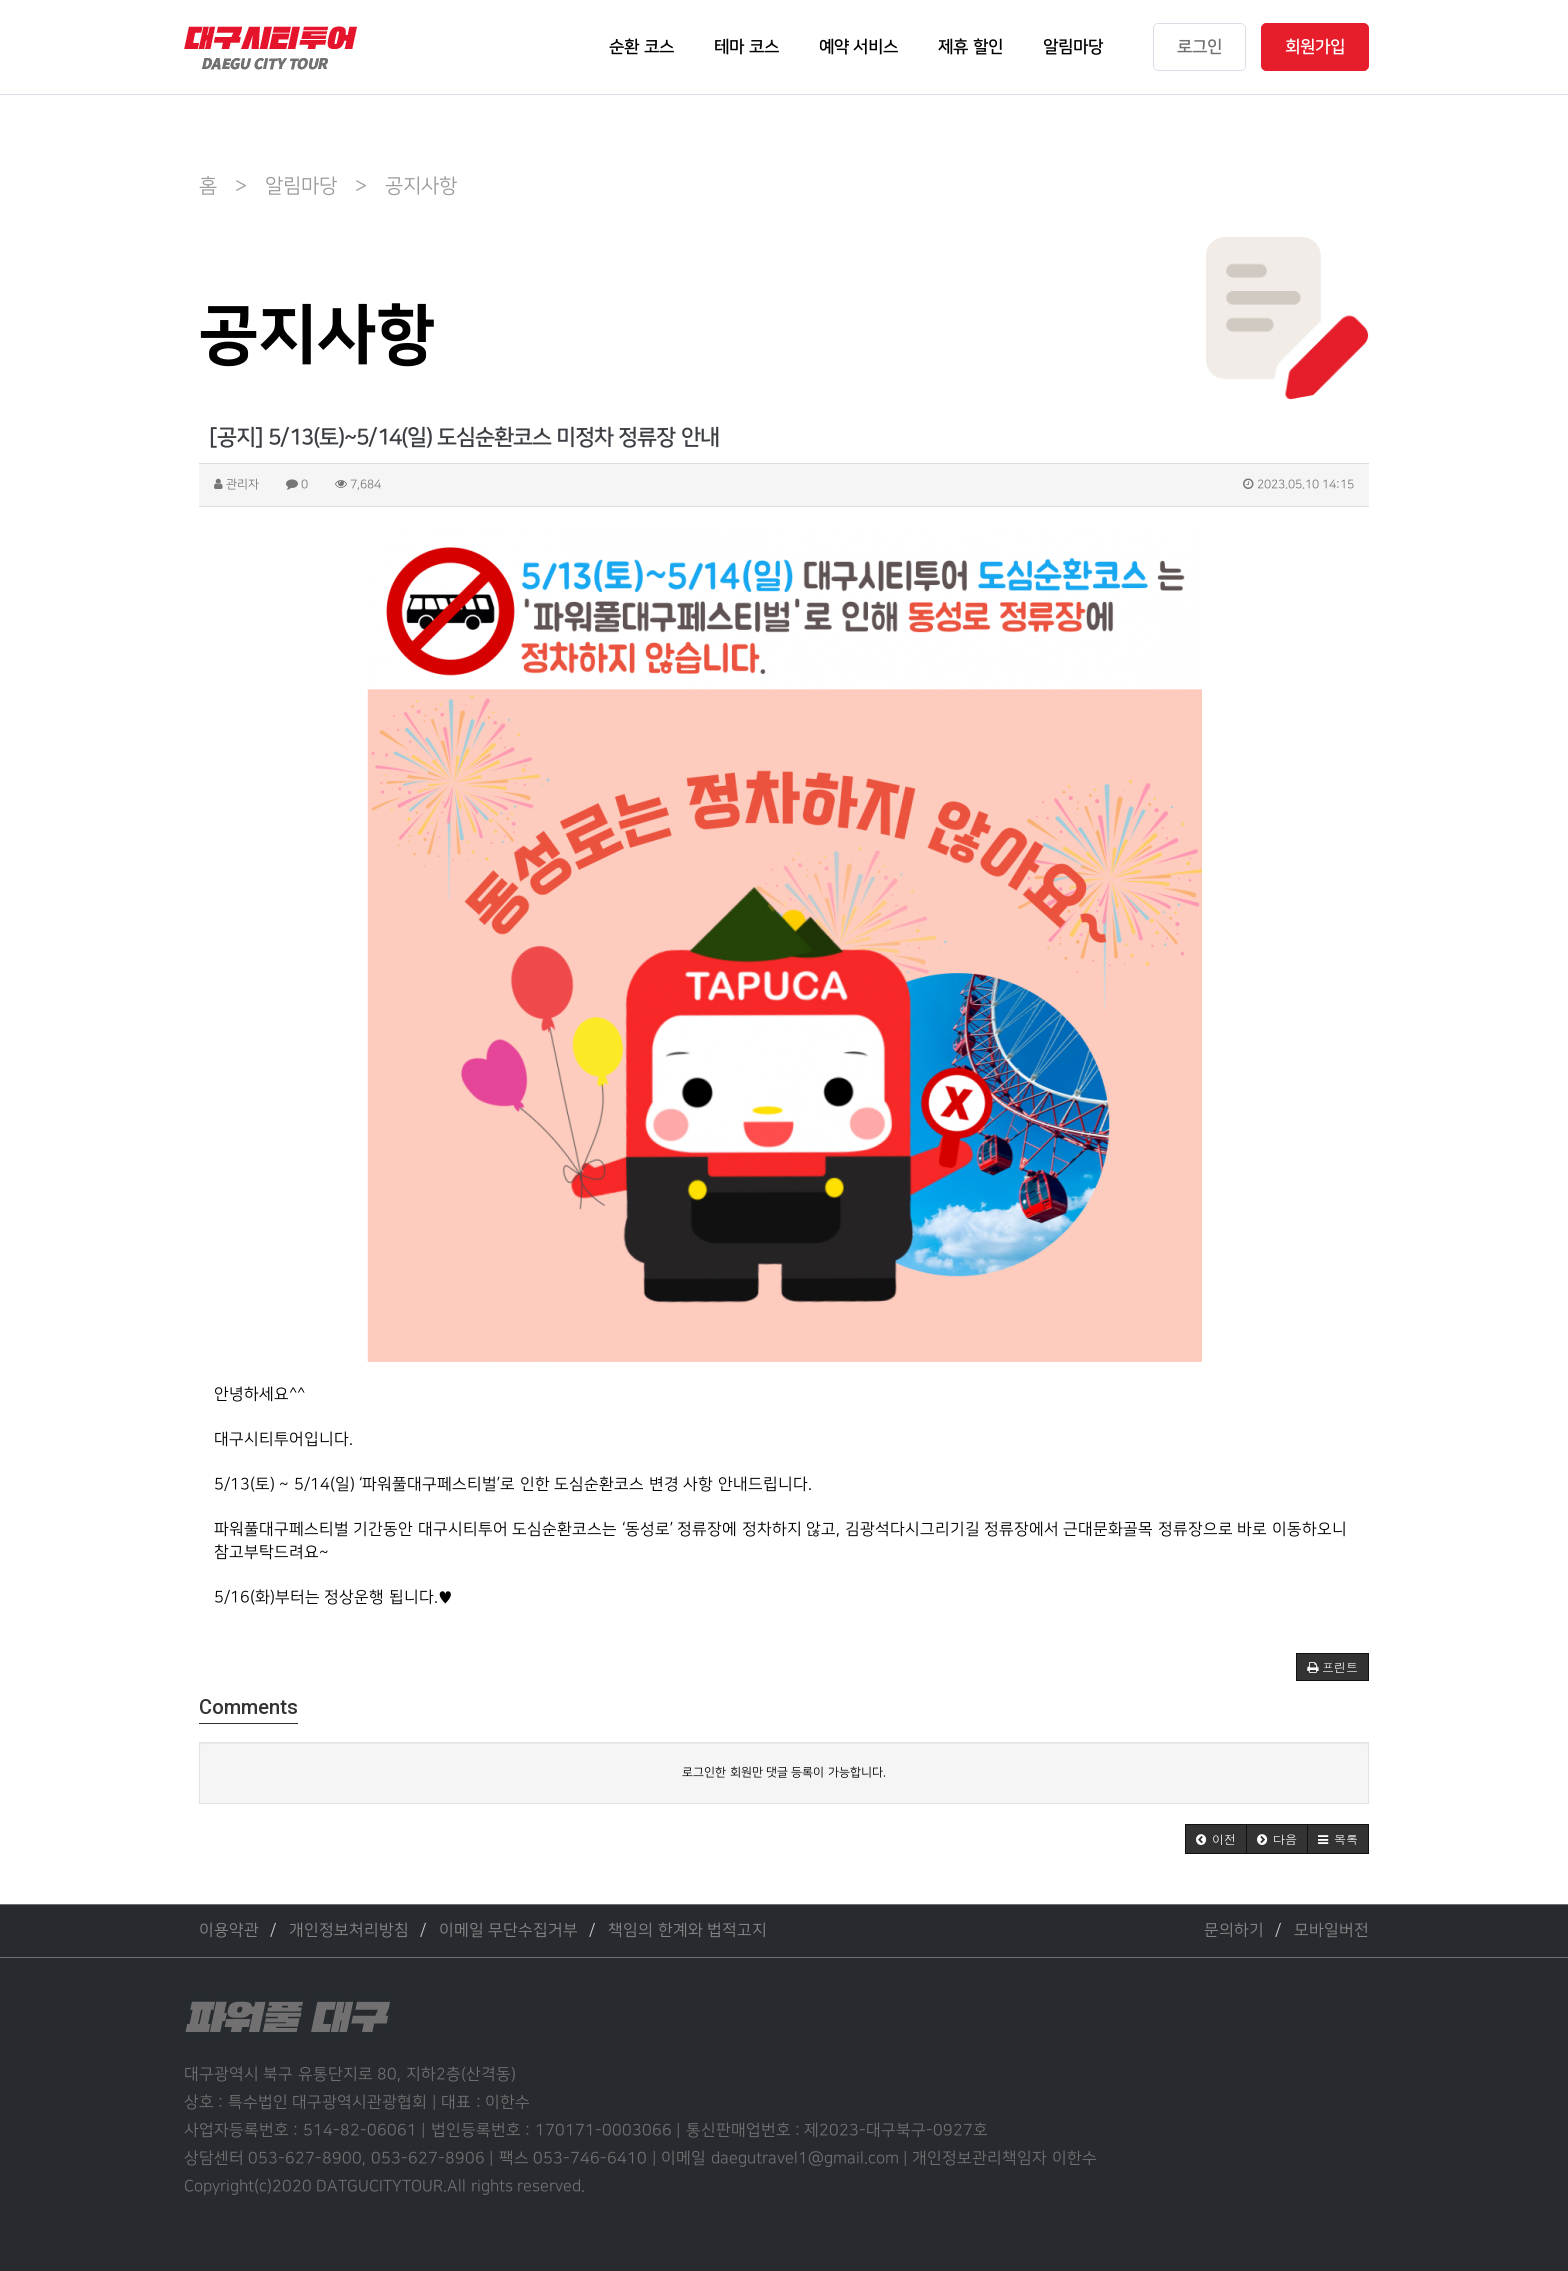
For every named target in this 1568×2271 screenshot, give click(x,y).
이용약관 (229, 1930)
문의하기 (1234, 1930)
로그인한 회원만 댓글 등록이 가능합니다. (783, 1772)
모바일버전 (1331, 1930)
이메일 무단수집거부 (508, 1930)
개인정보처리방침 (349, 1930)
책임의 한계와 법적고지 (687, 1930)
